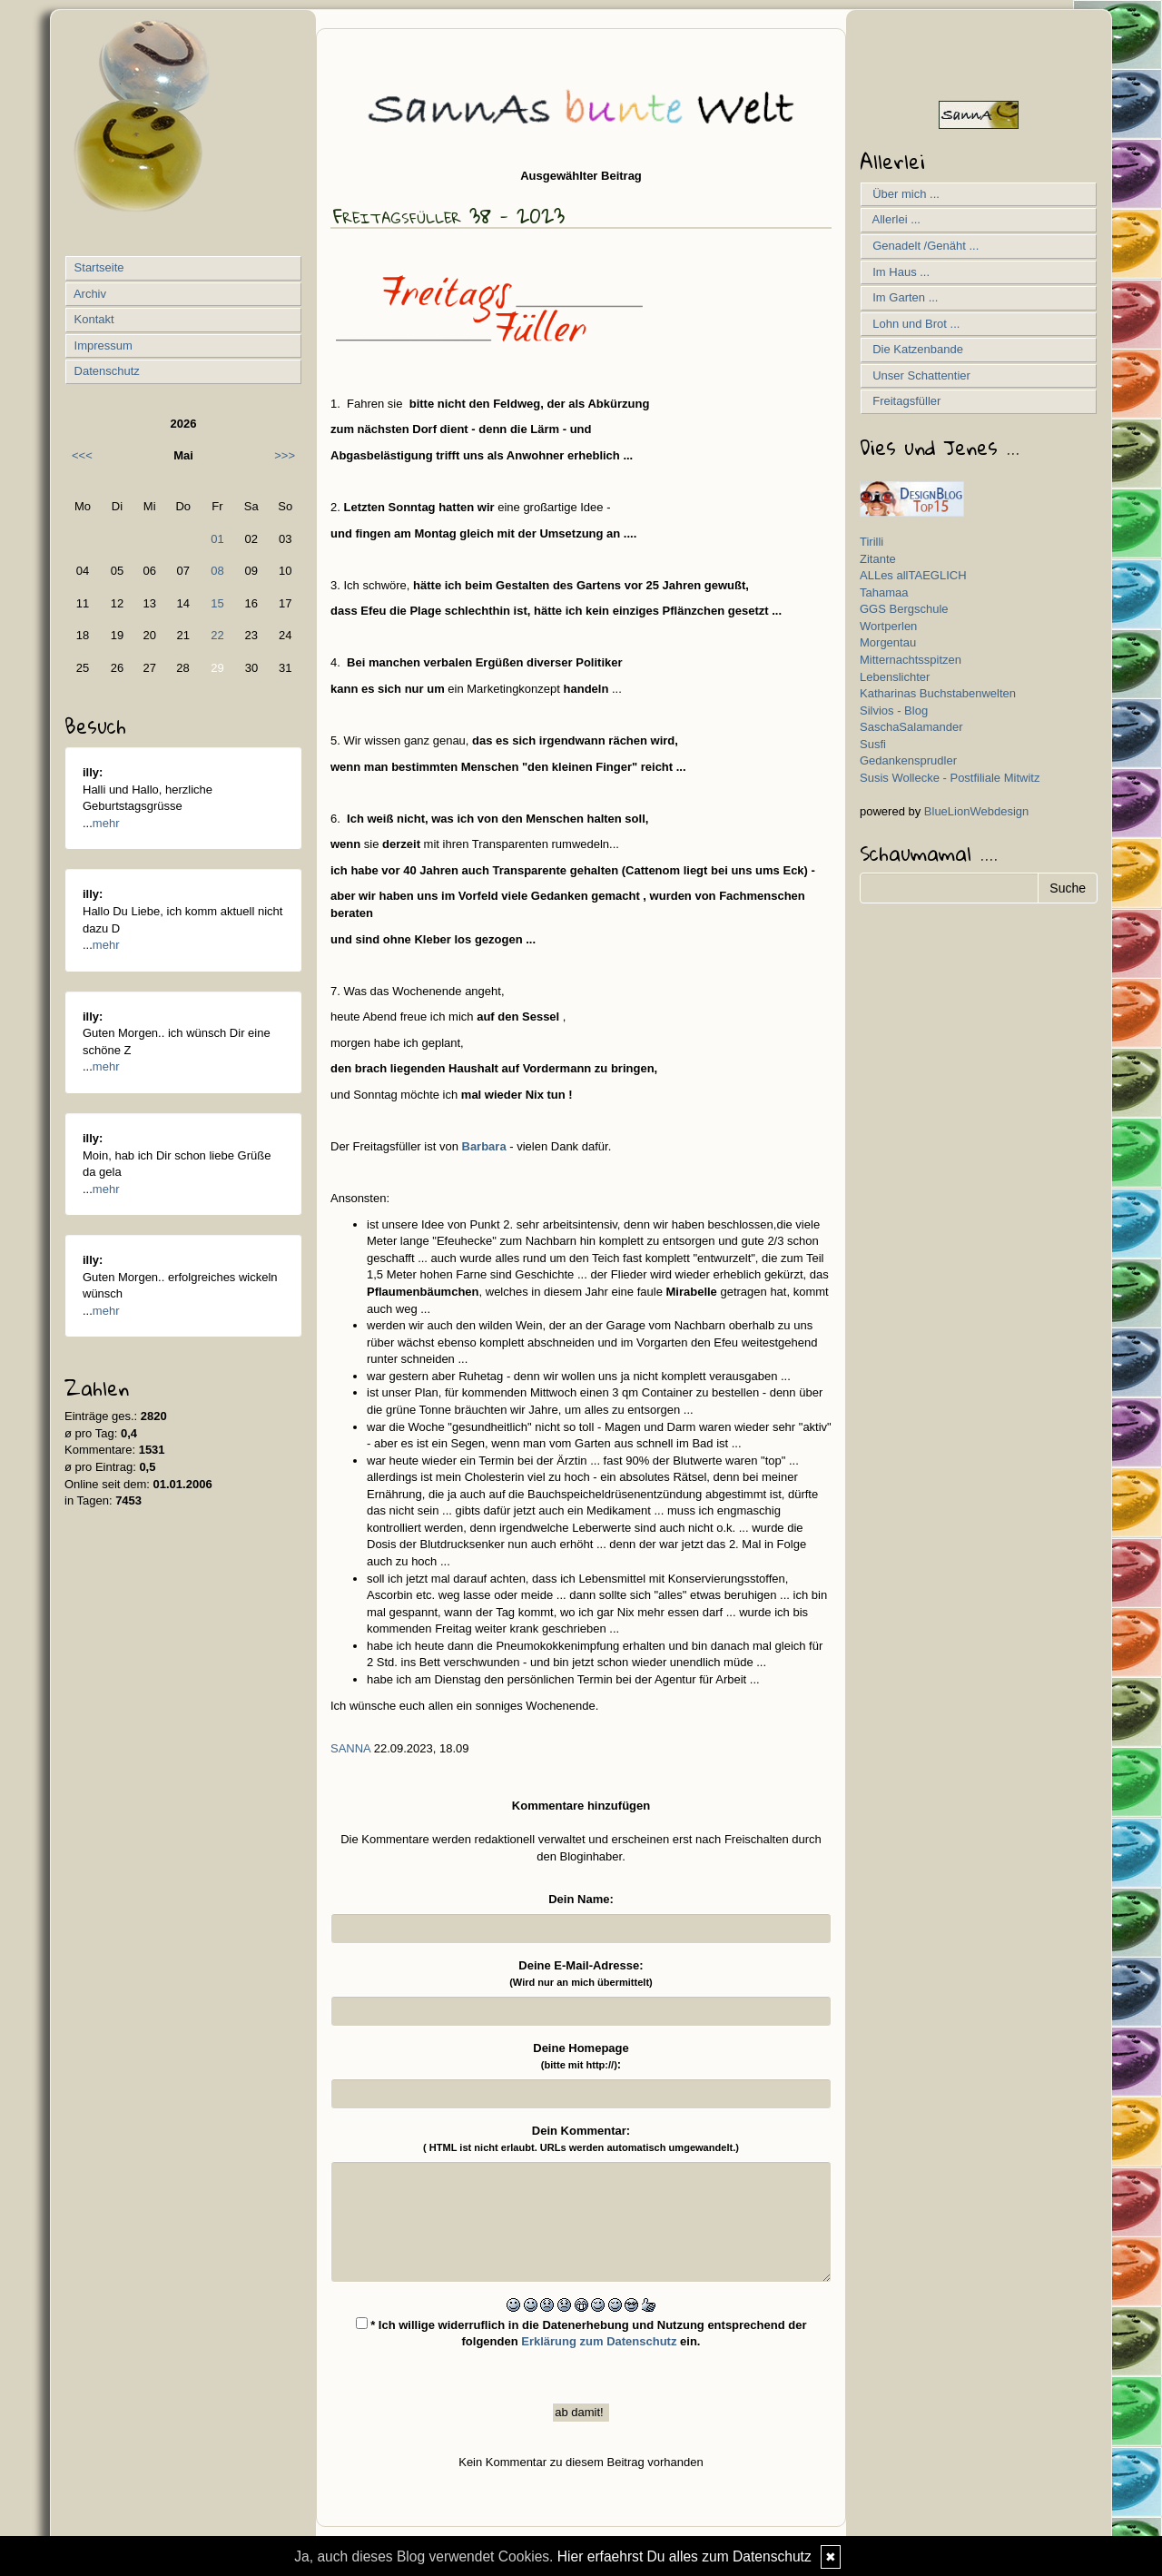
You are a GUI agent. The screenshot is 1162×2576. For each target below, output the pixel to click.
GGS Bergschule (904, 609)
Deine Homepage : (580, 2056)
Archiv (88, 294)
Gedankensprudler (908, 760)
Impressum (102, 345)
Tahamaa (884, 592)
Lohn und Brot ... (913, 324)
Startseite (97, 267)
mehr (106, 823)
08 (217, 570)
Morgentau (888, 642)
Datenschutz (105, 371)
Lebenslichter (895, 677)
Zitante (878, 559)
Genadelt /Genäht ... (922, 245)
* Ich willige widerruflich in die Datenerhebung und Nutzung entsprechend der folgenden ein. (581, 2333)
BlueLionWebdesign (976, 811)
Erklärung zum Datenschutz (598, 2341)
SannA (350, 1748)
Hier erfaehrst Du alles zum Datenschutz (684, 2556)
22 (217, 635)
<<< (82, 455)
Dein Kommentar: (581, 2139)
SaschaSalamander (911, 727)
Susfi (873, 744)
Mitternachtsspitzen (910, 659)
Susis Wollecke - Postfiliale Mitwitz (949, 778)
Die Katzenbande (914, 349)
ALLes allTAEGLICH (913, 575)
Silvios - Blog (894, 710)
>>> (284, 455)
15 (217, 603)
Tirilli (871, 541)
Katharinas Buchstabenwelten (938, 693)
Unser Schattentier (918, 375)
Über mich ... (903, 194)
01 (217, 539)
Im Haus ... (898, 272)
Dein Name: (581, 1899)
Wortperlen (888, 626)
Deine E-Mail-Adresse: (581, 1974)
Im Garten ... (902, 297)
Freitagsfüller (903, 401)
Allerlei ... (893, 219)
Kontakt (92, 319)
